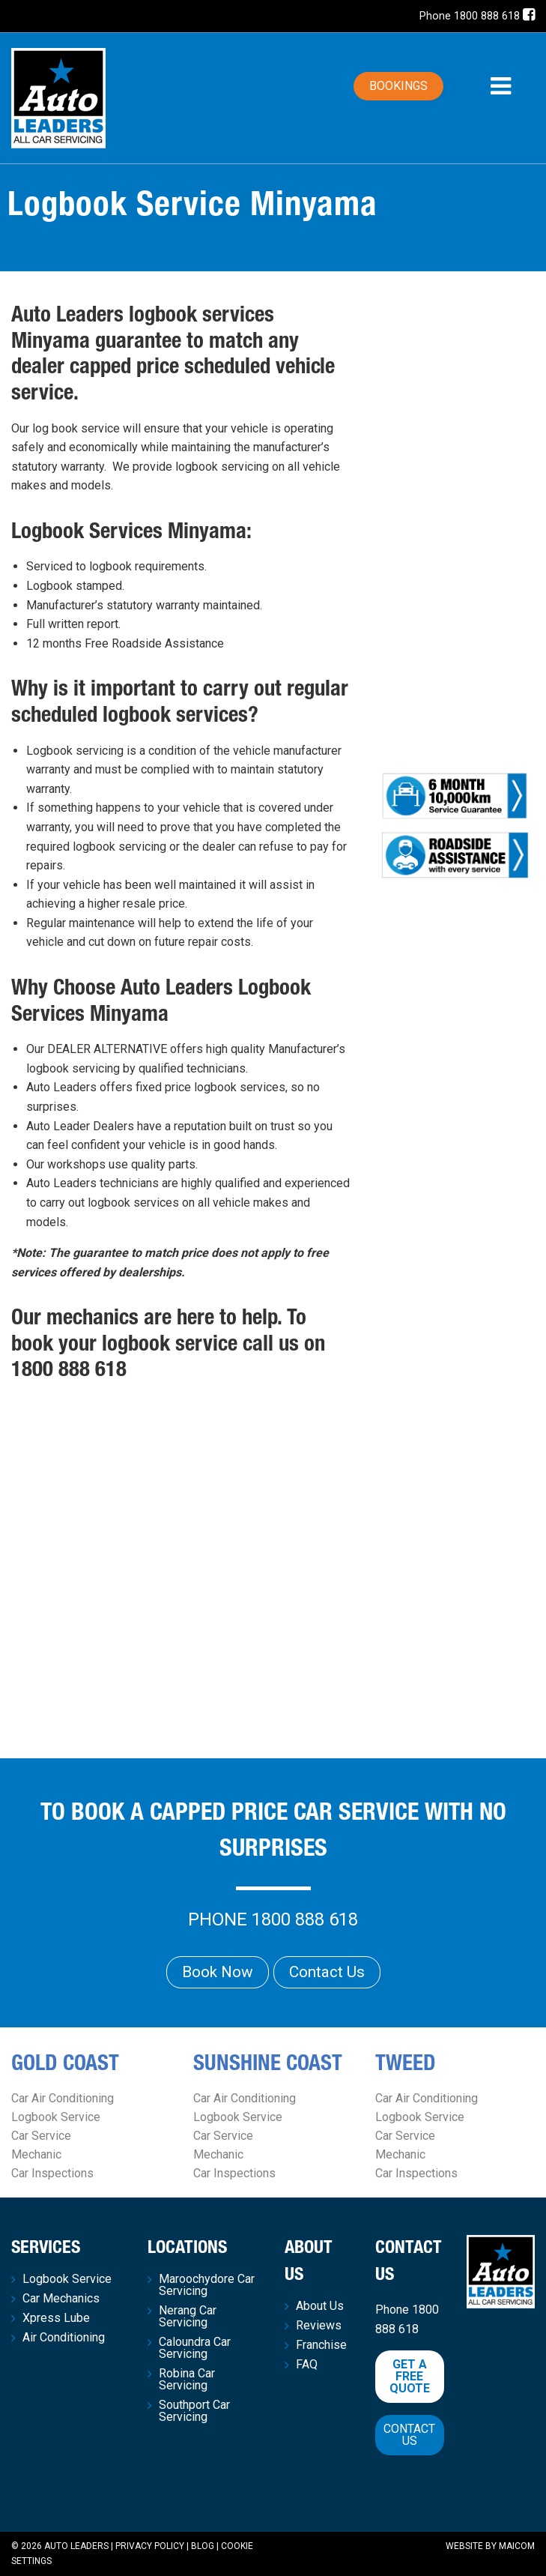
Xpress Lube (56, 2318)
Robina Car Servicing (187, 2380)
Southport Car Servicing (194, 2411)
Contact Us (327, 1972)
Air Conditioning (63, 2338)
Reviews (319, 2326)
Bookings (398, 86)
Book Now (217, 1972)
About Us (320, 2306)
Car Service (41, 2136)
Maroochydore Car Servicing (207, 2285)
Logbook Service (55, 2117)
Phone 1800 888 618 (469, 16)
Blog (202, 2546)
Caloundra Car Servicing (195, 2348)
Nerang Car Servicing (187, 2317)
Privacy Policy (149, 2546)
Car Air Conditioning (62, 2098)
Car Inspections (52, 2173)
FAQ (307, 2365)
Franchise (321, 2345)
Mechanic (36, 2154)
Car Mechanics (61, 2299)
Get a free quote (409, 2376)
